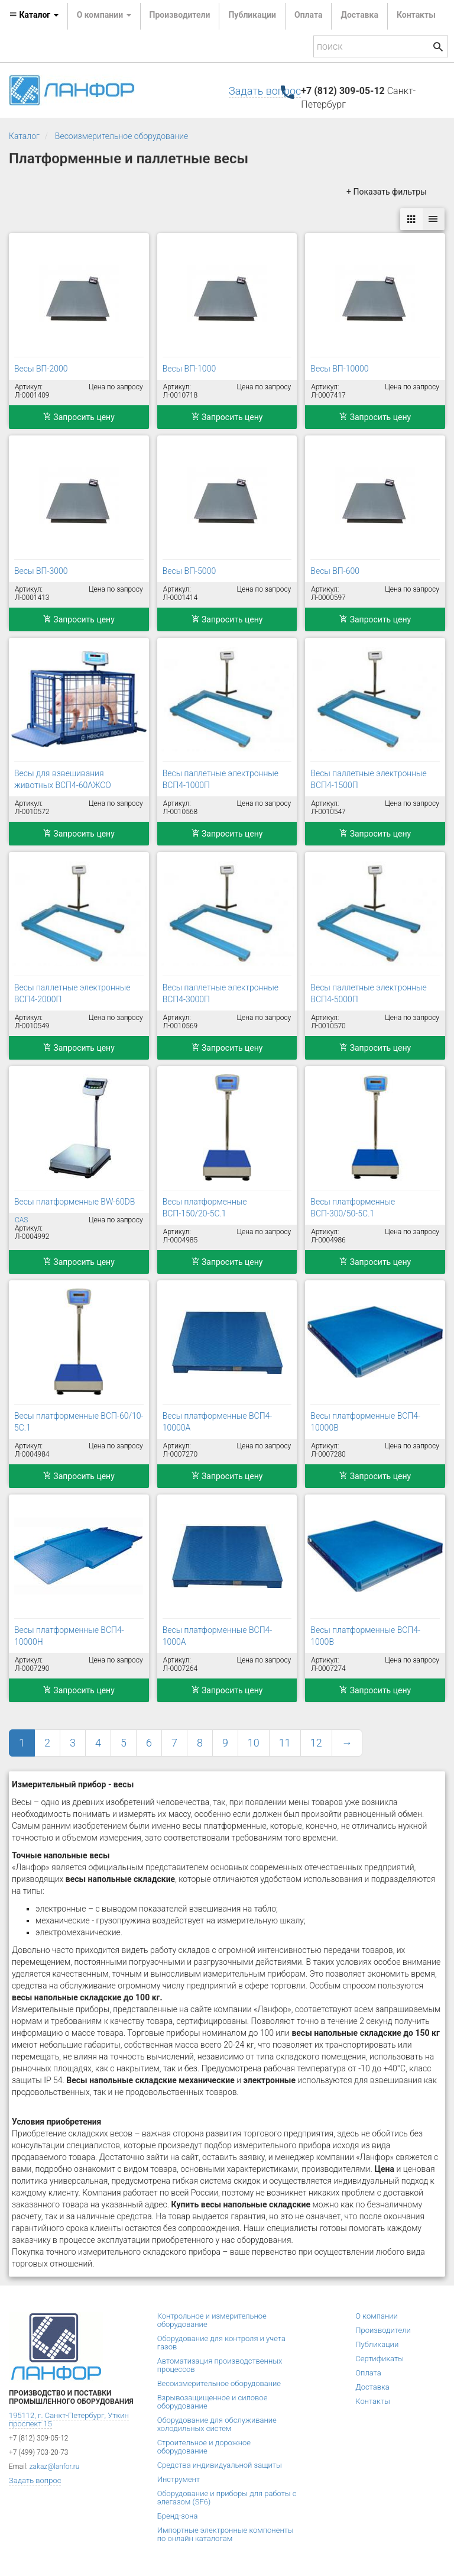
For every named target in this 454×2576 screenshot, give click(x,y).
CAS (21, 1220)
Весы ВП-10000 (339, 368)
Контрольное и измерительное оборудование (212, 2320)
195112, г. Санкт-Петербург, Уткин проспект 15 (69, 2419)
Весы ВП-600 (334, 571)
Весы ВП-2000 (41, 368)
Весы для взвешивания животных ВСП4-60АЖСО (62, 779)
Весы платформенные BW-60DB (74, 1201)
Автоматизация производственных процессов (220, 2365)
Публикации (252, 15)
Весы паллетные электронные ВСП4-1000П (220, 779)
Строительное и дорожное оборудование (204, 2446)
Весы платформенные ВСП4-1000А (218, 1636)
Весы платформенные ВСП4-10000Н (69, 1636)
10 (254, 1742)
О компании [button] (104, 15)
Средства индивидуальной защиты (219, 2465)
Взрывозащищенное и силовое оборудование (212, 2401)
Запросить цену (79, 417)
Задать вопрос (265, 91)
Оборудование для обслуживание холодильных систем (217, 2424)
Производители (180, 15)
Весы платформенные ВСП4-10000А (218, 1421)
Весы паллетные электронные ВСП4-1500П (368, 779)
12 (316, 1742)
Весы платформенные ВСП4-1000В (365, 1636)
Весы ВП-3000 (41, 571)
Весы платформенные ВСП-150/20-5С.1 (205, 1207)
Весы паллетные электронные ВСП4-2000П (72, 993)
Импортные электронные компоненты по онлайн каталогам (225, 2534)
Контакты (416, 15)
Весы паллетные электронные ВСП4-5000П (368, 993)
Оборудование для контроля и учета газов (221, 2342)
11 (285, 1742)
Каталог (24, 136)
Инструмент (178, 2479)
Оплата (308, 15)
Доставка (359, 15)
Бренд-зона (177, 2516)
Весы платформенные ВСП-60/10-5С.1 (79, 1421)
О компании (376, 2316)
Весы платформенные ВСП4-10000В (365, 1421)
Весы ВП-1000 (189, 368)
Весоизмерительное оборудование (122, 136)
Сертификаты (379, 2358)
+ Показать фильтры (386, 191)
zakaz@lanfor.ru (55, 2466)
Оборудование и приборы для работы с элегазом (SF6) (227, 2497)
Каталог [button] (34, 15)
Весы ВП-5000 (189, 571)
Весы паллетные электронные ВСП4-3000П (220, 993)
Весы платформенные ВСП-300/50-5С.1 (352, 1207)
